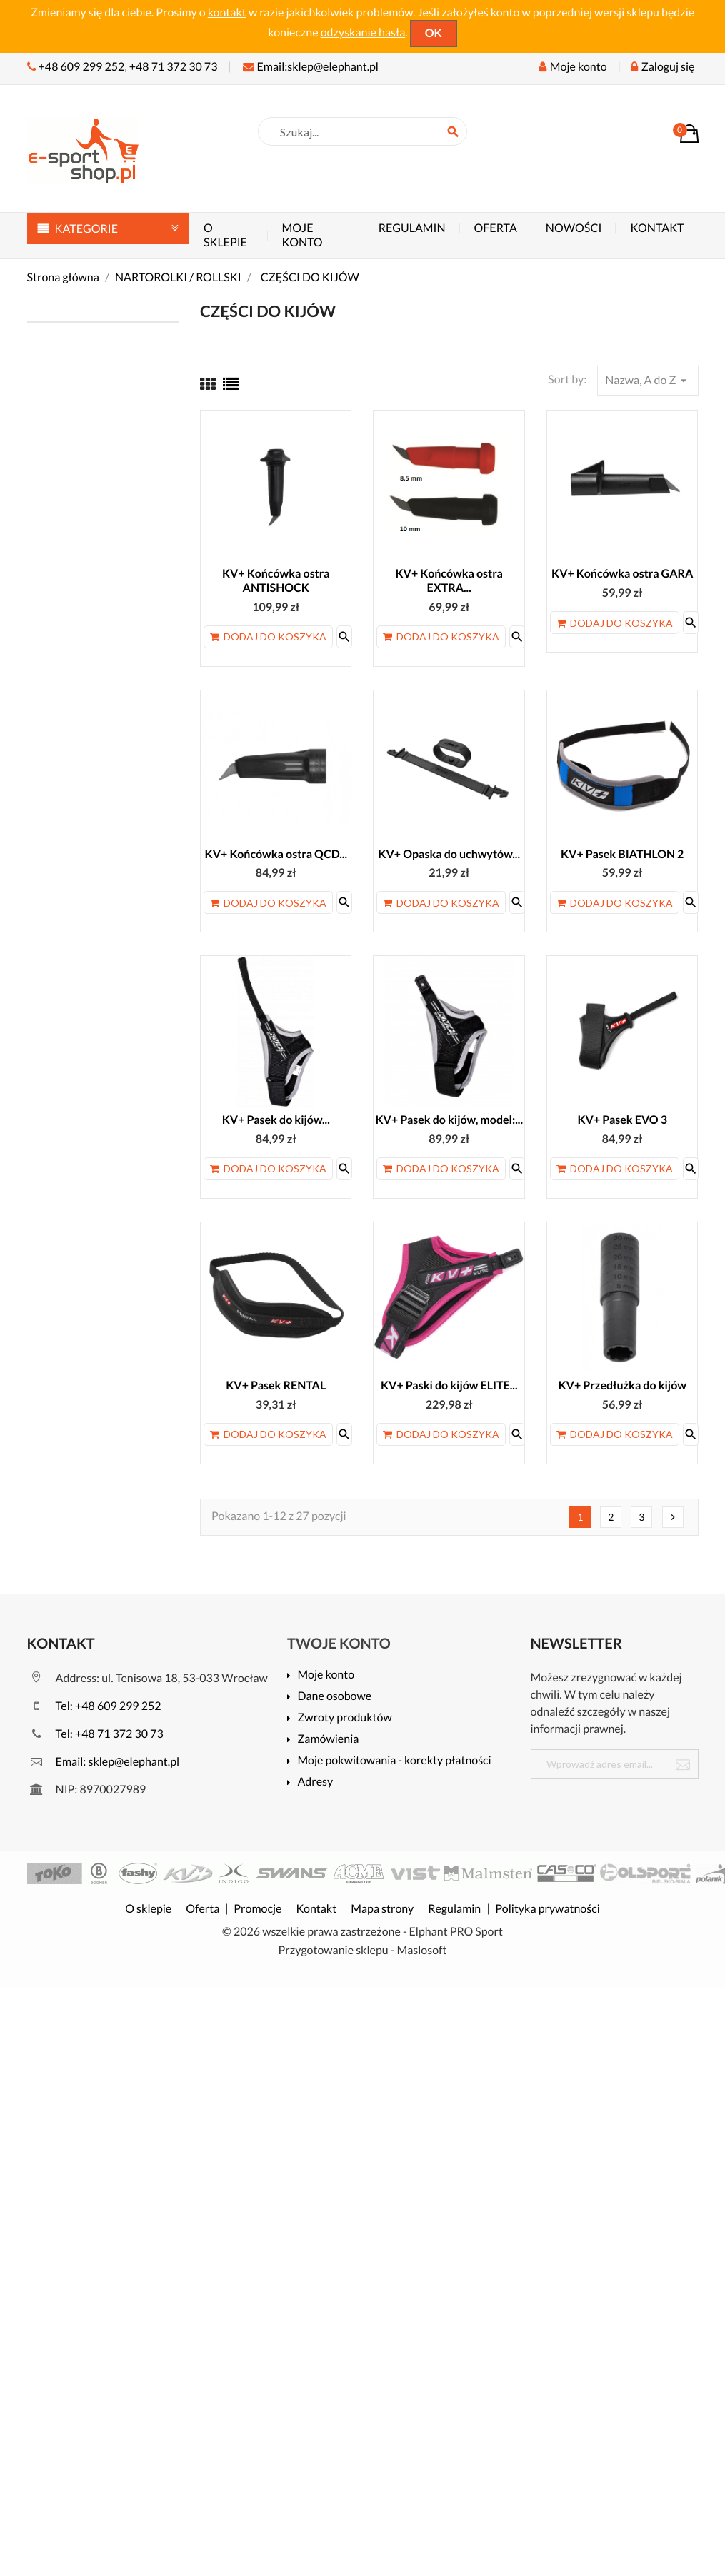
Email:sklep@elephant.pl (311, 67)
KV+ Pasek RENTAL (276, 1385)
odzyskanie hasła (363, 32)
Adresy (315, 1782)
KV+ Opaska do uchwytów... (449, 854)
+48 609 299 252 (82, 67)
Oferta (495, 228)
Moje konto (302, 235)
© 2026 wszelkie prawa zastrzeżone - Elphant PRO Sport (362, 1931)
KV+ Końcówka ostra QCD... (275, 854)
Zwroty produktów (344, 1718)
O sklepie (225, 235)
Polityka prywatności (547, 1909)
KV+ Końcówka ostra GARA (622, 573)
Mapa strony (382, 1909)
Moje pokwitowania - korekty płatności (394, 1761)
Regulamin (412, 228)
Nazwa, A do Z (647, 380)
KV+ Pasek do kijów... (276, 1120)
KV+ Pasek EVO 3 (622, 1120)
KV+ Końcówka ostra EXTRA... (449, 581)
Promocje (257, 1909)
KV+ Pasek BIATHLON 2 (622, 854)
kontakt (227, 12)
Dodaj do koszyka (268, 636)
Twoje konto (339, 1643)
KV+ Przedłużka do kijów (622, 1385)
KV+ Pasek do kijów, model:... (449, 1120)
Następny (673, 1517)
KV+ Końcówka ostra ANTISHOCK (276, 581)
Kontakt (657, 228)
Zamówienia (328, 1740)
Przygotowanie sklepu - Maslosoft (363, 1950)
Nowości (574, 228)
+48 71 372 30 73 (173, 67)
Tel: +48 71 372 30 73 (95, 1734)
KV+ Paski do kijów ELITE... (449, 1385)
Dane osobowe (334, 1697)
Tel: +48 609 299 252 (94, 1706)
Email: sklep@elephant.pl (103, 1762)
